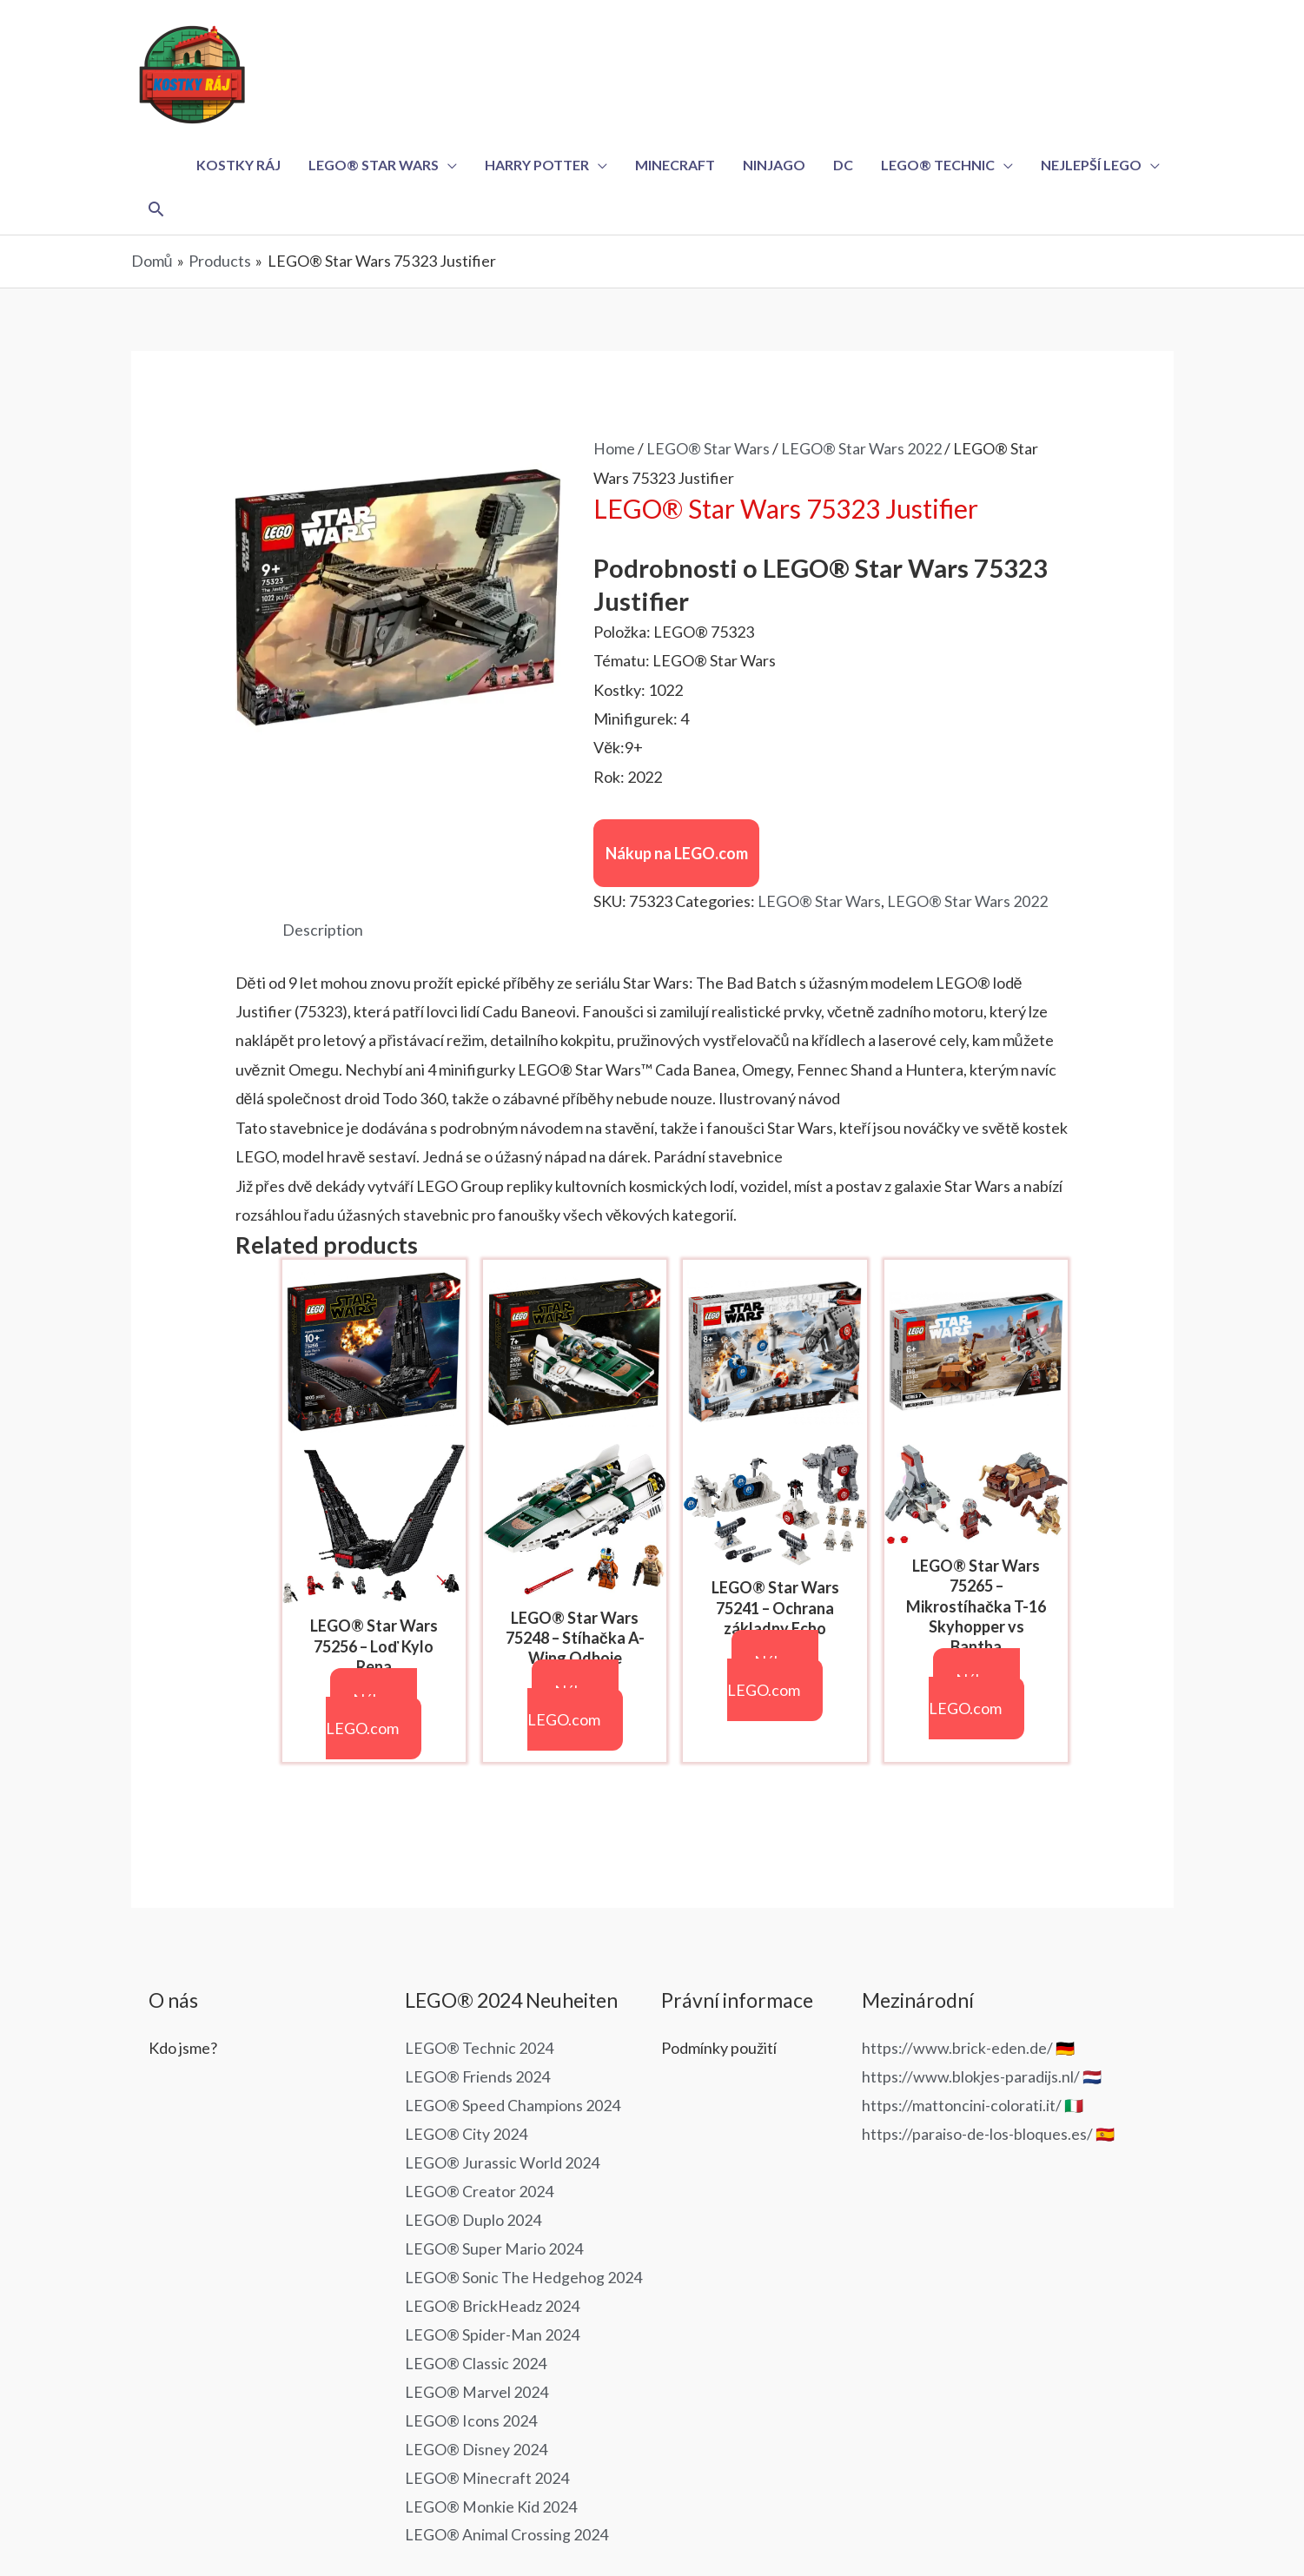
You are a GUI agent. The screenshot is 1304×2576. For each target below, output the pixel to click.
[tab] (322, 931)
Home (614, 450)
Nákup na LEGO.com (677, 854)
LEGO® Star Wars (708, 450)
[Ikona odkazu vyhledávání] (157, 210)
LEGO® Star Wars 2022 (861, 450)
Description (322, 931)
